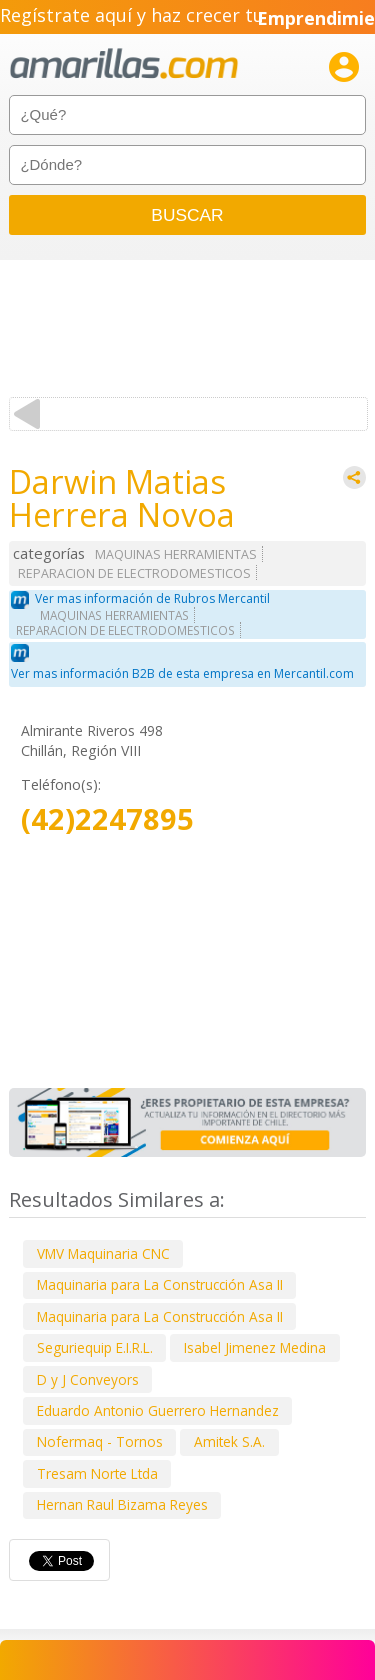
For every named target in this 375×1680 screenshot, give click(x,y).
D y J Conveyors (88, 1379)
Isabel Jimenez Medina (255, 1347)
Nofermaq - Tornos (100, 1441)
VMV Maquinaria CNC (103, 1253)
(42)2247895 (107, 819)
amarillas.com (124, 64)
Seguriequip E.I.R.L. (95, 1347)
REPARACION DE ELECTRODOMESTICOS (134, 573)
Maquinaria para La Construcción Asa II (160, 1284)
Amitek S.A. (229, 1441)
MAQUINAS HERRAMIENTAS (176, 554)
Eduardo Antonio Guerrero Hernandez (158, 1410)
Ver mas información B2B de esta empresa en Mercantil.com (182, 673)
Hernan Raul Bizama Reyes (122, 1504)
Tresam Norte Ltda (97, 1473)
